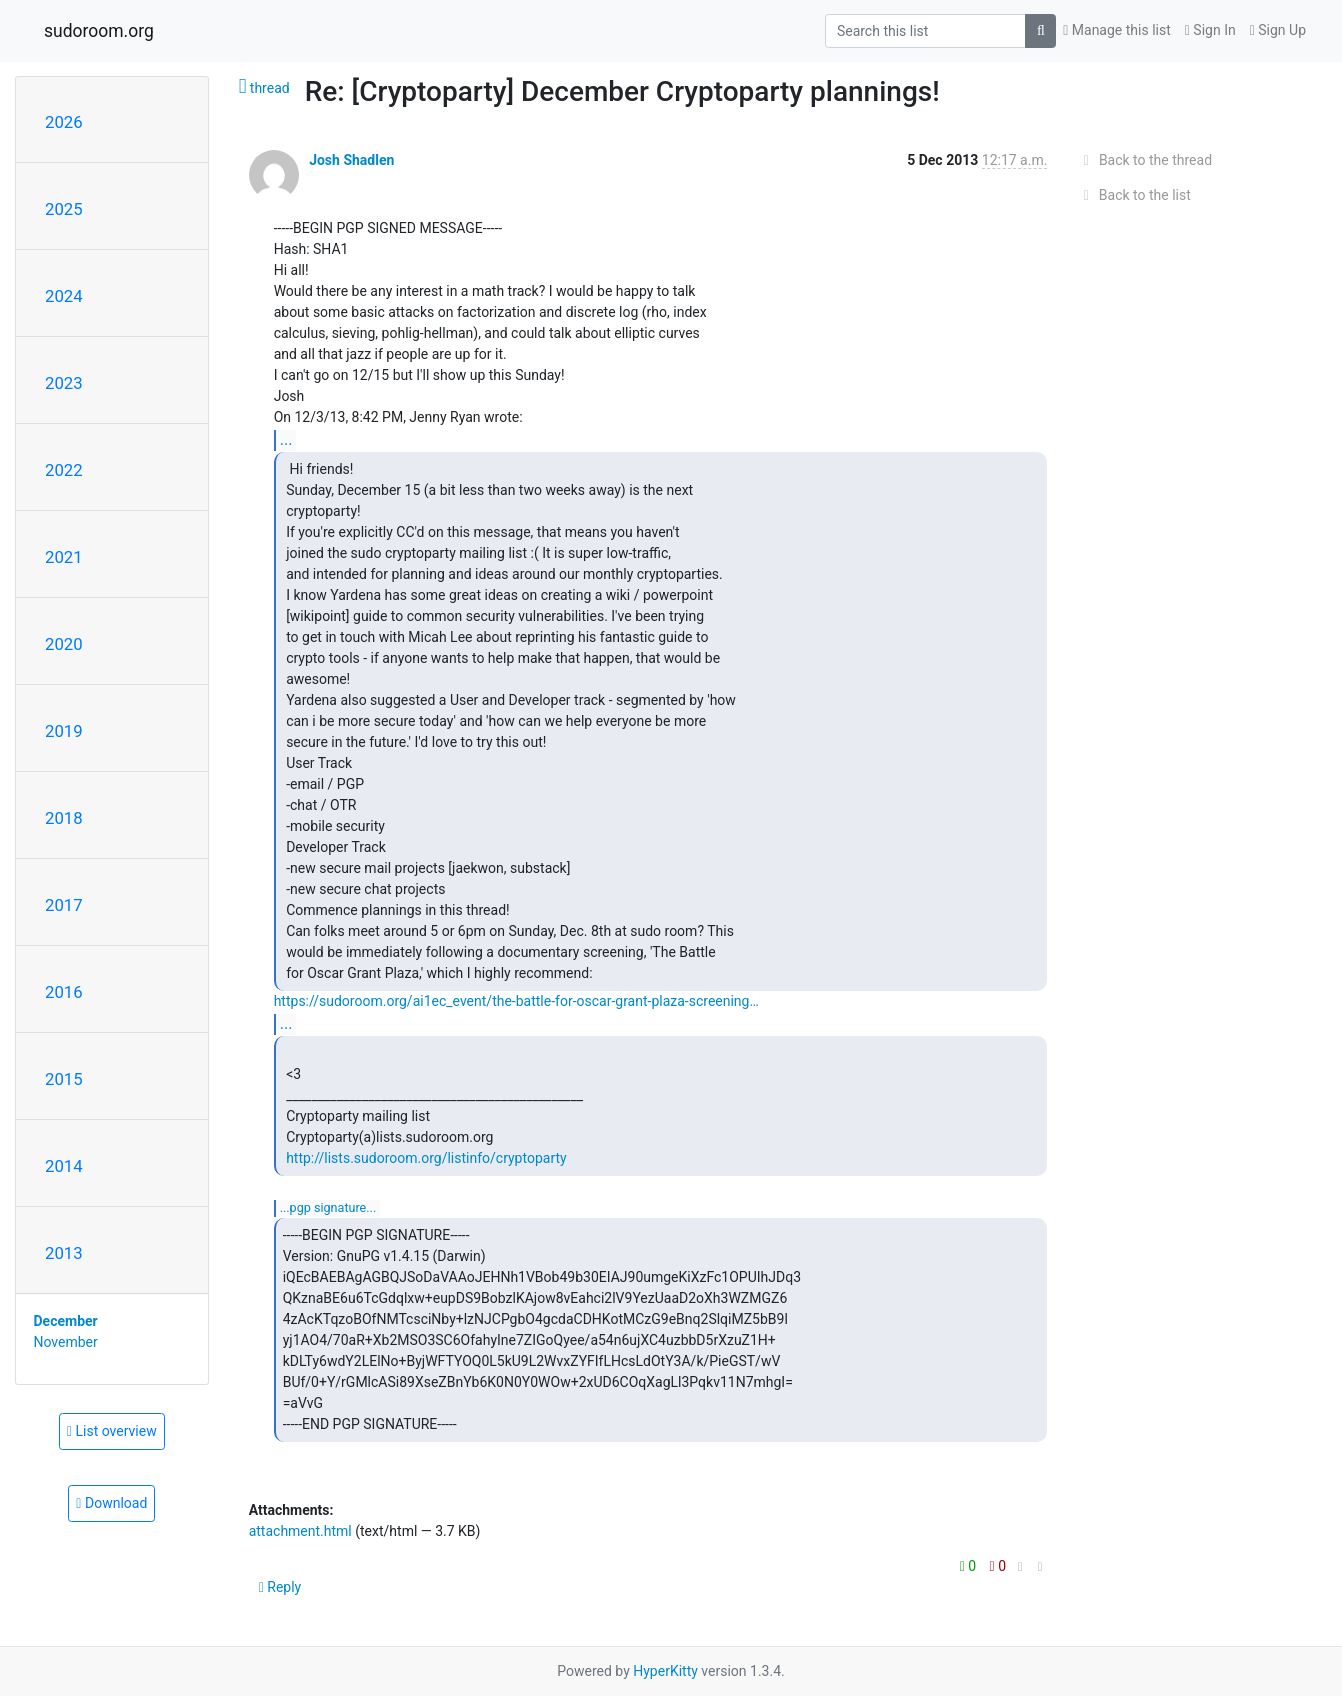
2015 (64, 1079)
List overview (112, 1431)
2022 (64, 470)
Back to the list (1133, 195)
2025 (64, 209)
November (66, 1342)
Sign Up (1278, 30)
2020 (64, 644)
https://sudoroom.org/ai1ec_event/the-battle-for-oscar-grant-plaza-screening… (516, 1001)
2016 (64, 992)
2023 (64, 383)
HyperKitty (665, 1671)
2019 (64, 731)
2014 (64, 1166)
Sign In (1210, 30)
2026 (64, 122)
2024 (64, 296)
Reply (280, 1587)
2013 (64, 1253)
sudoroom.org (99, 31)
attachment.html (300, 1531)
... (286, 439)
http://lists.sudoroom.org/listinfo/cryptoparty (426, 1158)
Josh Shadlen (351, 160)
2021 (64, 557)
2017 (64, 905)
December (66, 1321)
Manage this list (1117, 30)
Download (111, 1503)
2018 (64, 818)
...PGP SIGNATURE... (328, 1207)
